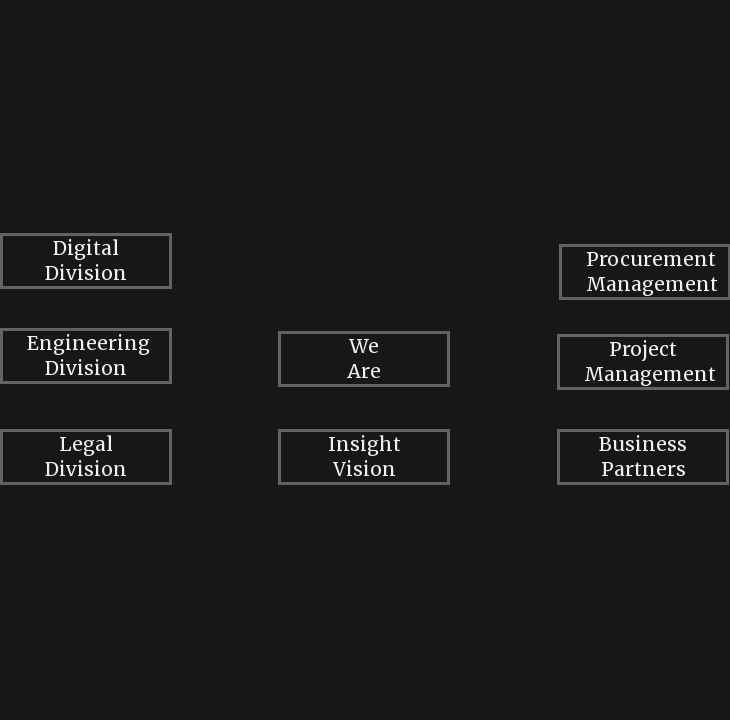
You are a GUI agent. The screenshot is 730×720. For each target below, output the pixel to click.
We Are (364, 358)
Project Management (650, 361)
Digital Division (86, 260)
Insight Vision (364, 456)
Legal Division (86, 456)
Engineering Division (88, 355)
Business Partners (643, 456)
